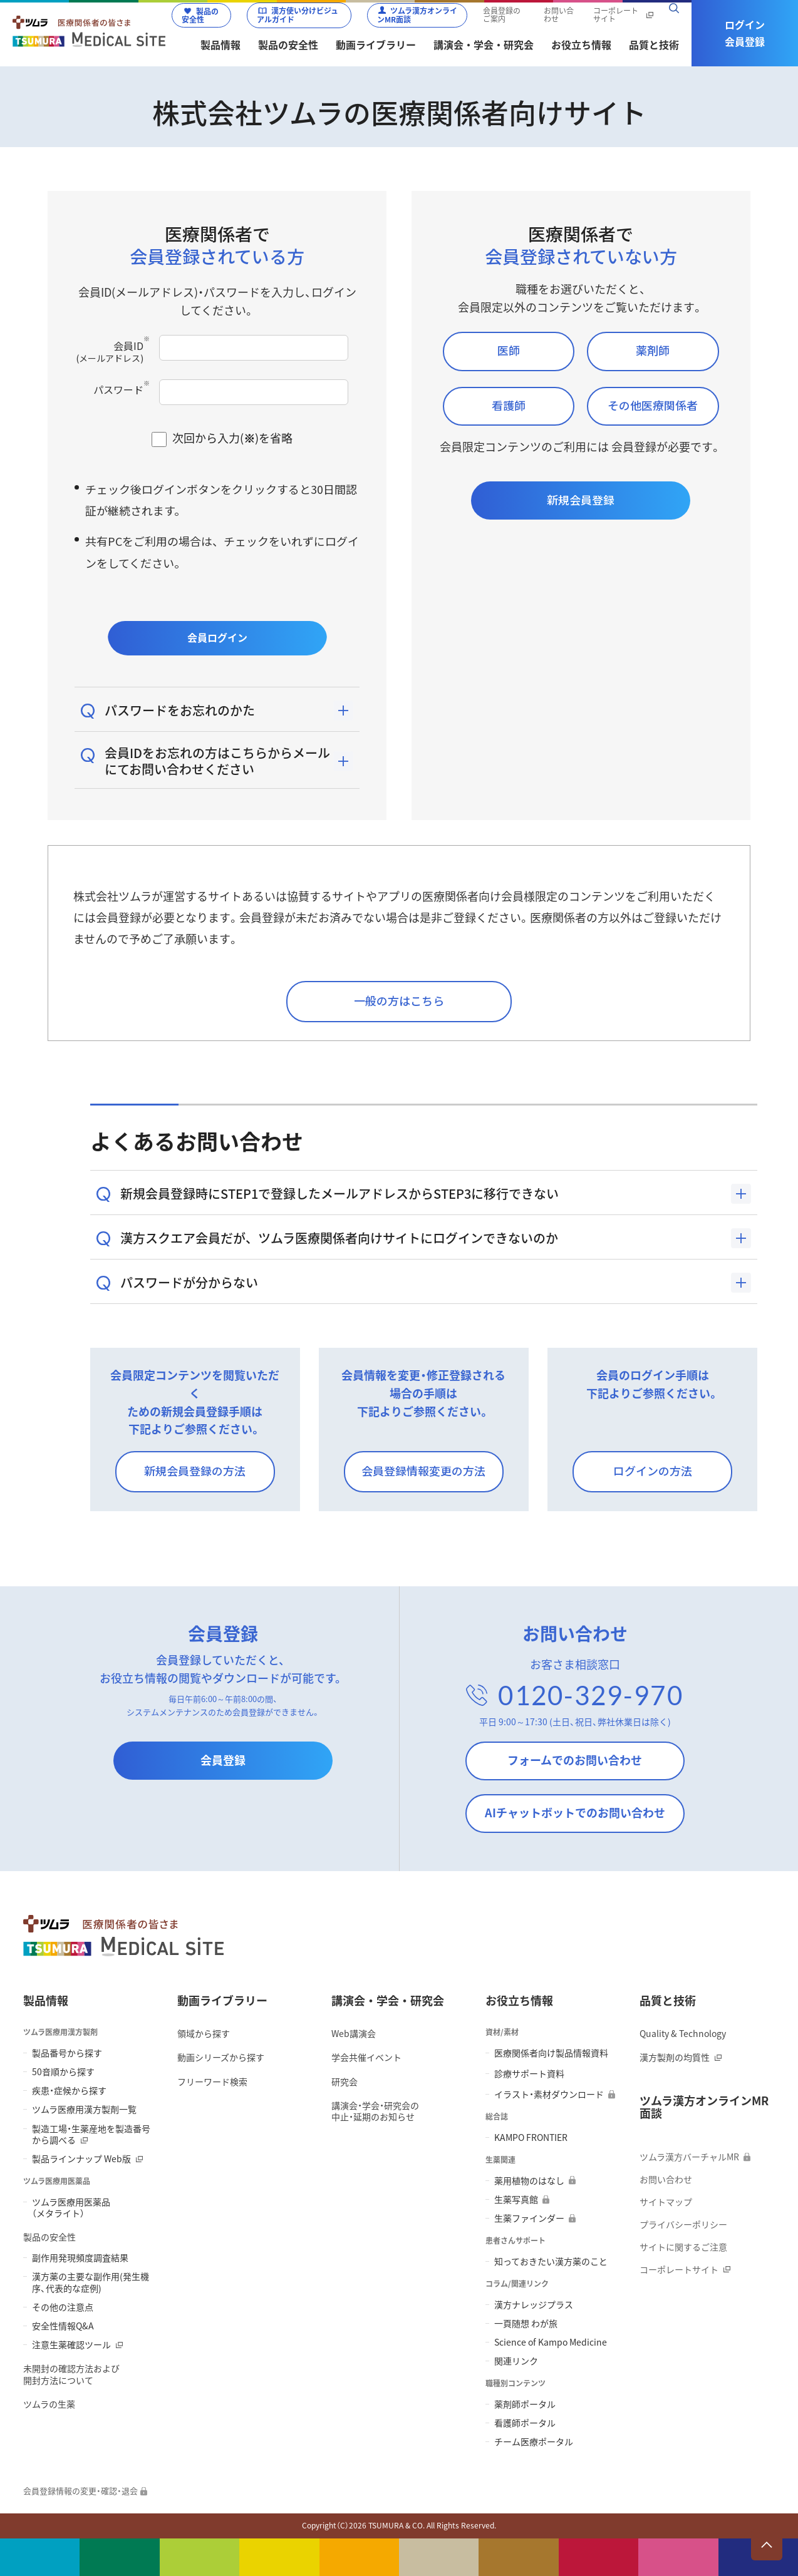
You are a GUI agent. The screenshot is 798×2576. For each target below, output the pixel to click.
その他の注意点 (62, 2306)
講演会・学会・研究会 (387, 2000)
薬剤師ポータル (525, 2403)
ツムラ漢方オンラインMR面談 (417, 15)
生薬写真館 (516, 2199)
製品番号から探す (67, 2052)
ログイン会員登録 (745, 33)
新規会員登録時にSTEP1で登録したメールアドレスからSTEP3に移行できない (339, 1193)
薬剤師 (653, 350)
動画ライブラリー (222, 2000)
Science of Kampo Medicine (550, 2342)
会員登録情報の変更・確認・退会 (80, 2491)
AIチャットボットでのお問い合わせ (575, 1812)
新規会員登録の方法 (195, 1470)
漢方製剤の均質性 (675, 2057)
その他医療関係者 (653, 405)
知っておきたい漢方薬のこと (551, 2261)
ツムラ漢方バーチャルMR (689, 2156)
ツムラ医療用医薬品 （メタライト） (71, 2207)
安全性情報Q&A (63, 2325)
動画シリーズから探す (220, 2057)
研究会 (344, 2081)
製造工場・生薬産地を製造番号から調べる (91, 2134)
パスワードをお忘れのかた (180, 710)
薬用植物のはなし (529, 2180)
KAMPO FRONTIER (530, 2137)
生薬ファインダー (529, 2218)
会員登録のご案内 (502, 15)
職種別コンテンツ (515, 2384)
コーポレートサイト (615, 15)
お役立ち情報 (519, 2000)
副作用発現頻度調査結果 (80, 2257)
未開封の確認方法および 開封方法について (71, 2374)
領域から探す (203, 2033)
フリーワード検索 (212, 2081)
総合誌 (496, 2117)
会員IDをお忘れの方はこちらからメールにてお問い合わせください (217, 761)
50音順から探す (63, 2071)
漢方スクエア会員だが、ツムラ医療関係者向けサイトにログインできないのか (339, 1238)
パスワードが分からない (189, 1282)
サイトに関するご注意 (683, 2246)
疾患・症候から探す (69, 2090)
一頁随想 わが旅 (525, 2323)
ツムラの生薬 (49, 2403)
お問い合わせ (559, 15)
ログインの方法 (652, 1470)
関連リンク (516, 2360)
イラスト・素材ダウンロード (549, 2094)
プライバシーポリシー (683, 2224)
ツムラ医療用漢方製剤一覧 (84, 2109)
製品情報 (45, 2000)
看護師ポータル (525, 2422)
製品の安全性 (200, 16)
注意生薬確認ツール (71, 2344)
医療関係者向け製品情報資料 (551, 2052)
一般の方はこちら (399, 1000)
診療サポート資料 (529, 2073)
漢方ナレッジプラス (533, 2304)
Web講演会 (353, 2033)
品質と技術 (668, 2000)
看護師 (509, 405)
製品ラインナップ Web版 (81, 2158)
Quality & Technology (683, 2033)
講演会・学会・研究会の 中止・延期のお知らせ (375, 2111)
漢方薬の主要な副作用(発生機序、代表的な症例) (90, 2282)
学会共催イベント (366, 2057)
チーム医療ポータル (533, 2441)
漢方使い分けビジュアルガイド (297, 15)
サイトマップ (666, 2201)
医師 (508, 350)
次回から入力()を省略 (232, 437)
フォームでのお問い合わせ (574, 1760)
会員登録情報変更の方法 (423, 1470)
